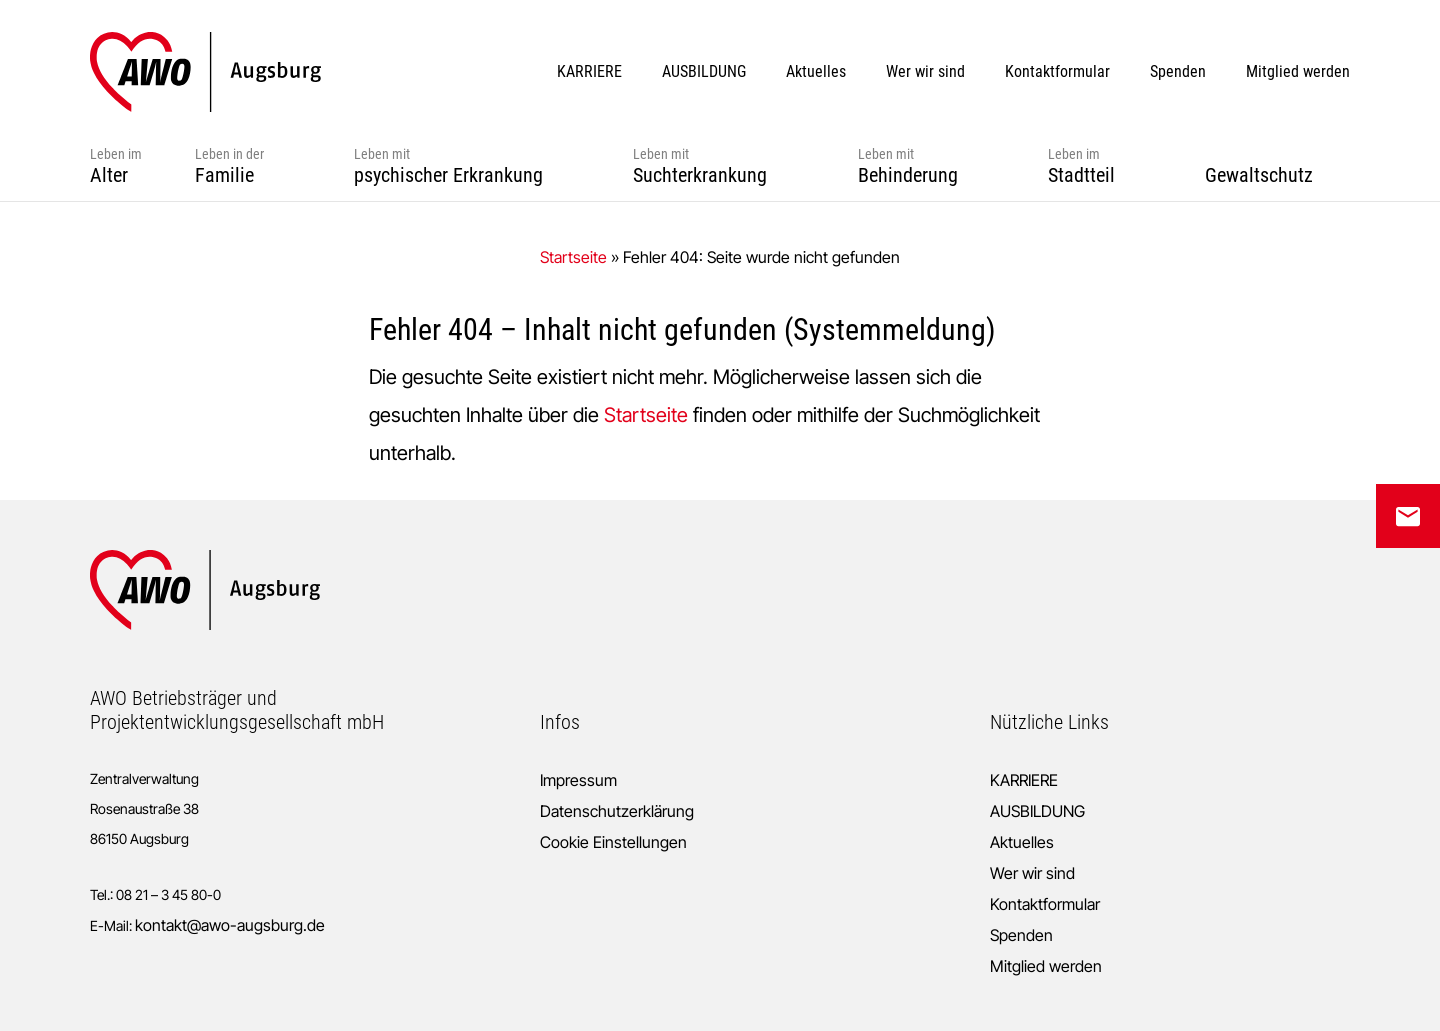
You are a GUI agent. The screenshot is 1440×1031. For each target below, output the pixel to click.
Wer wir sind (1032, 873)
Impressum (578, 780)
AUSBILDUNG (1037, 811)
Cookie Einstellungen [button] (613, 842)
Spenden (1021, 935)
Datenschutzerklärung (617, 811)
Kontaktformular (1045, 904)
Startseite (573, 257)
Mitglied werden (1046, 966)
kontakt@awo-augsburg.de (230, 925)
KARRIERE (1024, 780)
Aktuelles (1022, 842)
